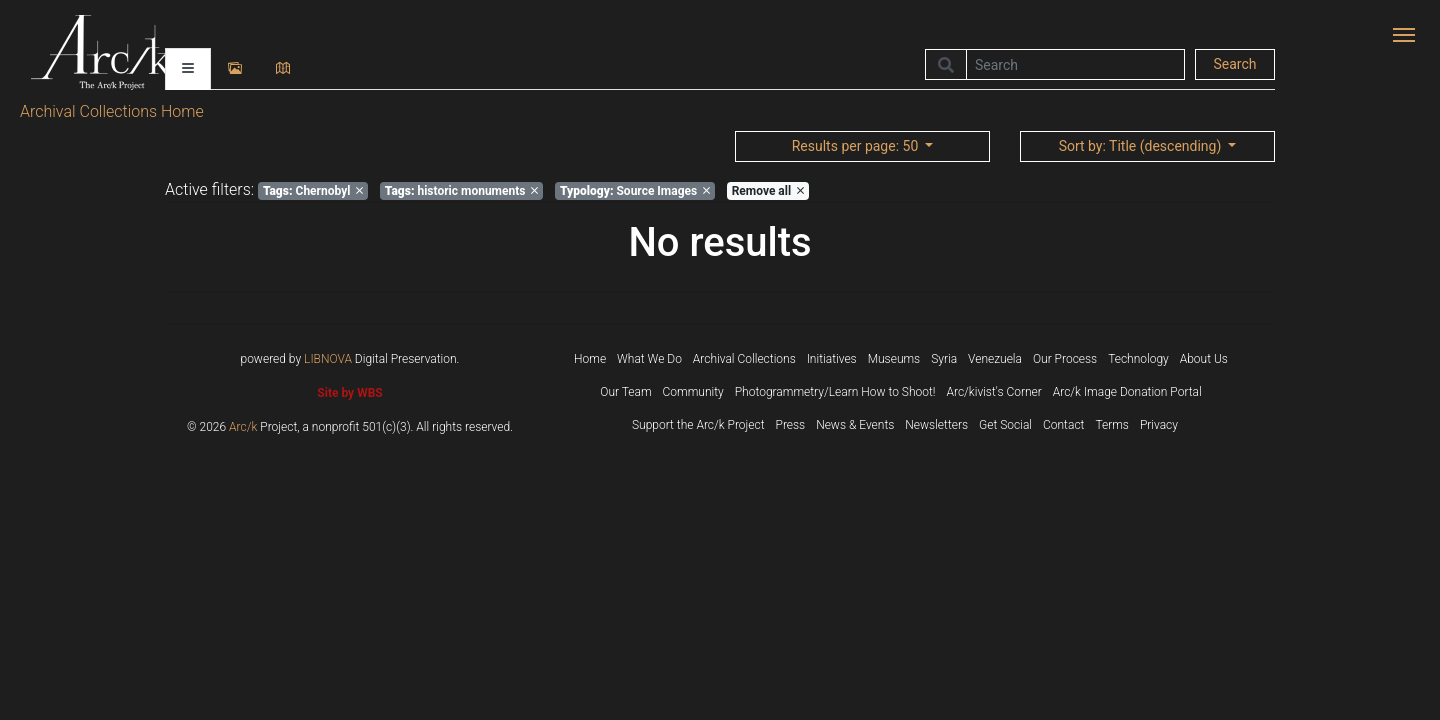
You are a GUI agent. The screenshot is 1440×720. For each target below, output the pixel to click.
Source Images (635, 191)
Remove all (768, 191)
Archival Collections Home (112, 111)
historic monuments (462, 191)
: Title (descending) (1142, 146)
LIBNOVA (328, 359)
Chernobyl (313, 191)
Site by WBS (349, 393)
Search (1234, 64)
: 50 (857, 146)
